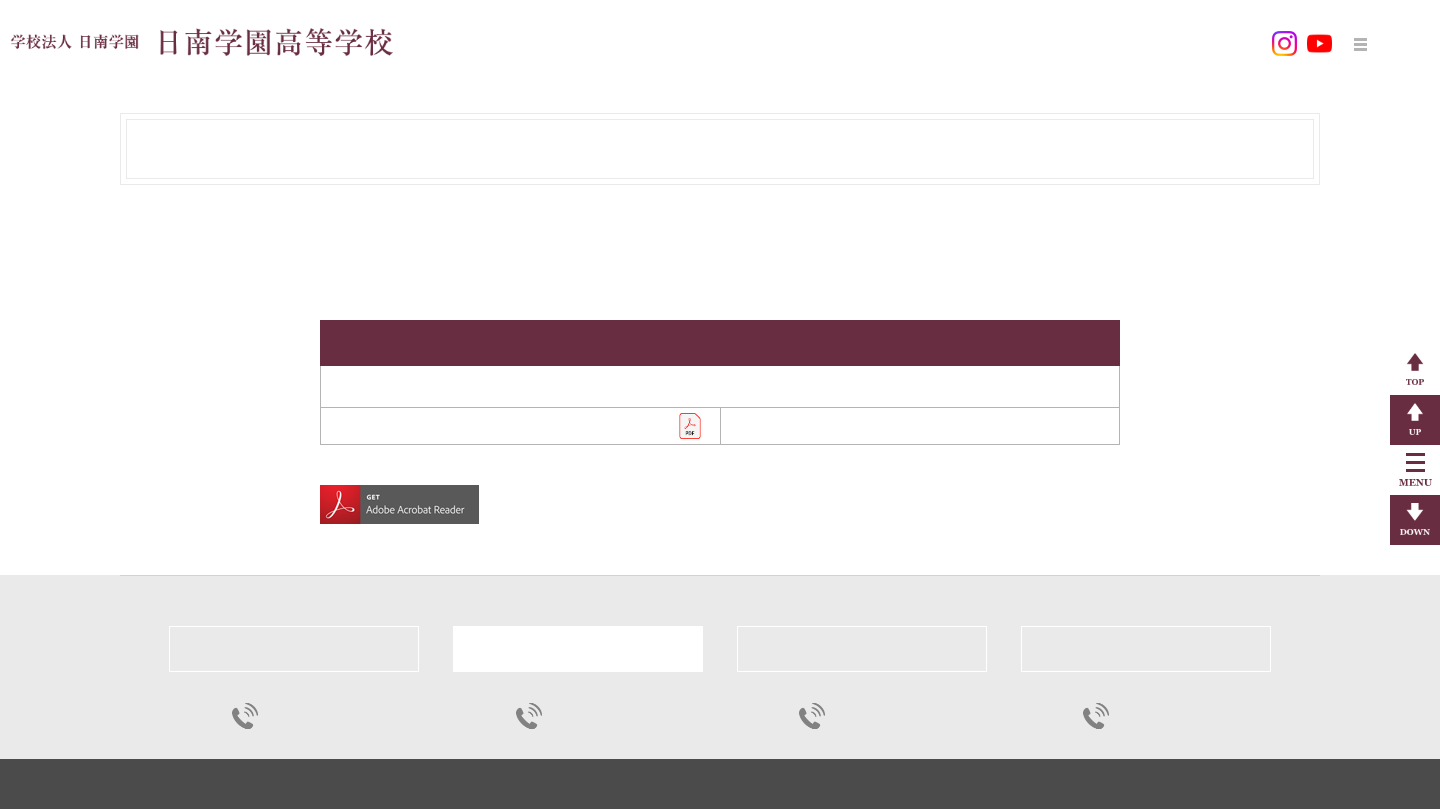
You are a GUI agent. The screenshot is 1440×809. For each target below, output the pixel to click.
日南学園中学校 (294, 648)
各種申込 (1098, 43)
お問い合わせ (1204, 43)
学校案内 (635, 43)
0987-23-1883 (1152, 715)
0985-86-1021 (868, 715)
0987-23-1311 (301, 715)
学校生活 (820, 43)
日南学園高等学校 (578, 648)
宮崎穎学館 (861, 648)
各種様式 (1005, 43)
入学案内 (913, 43)
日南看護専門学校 (1146, 648)
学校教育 (728, 43)
